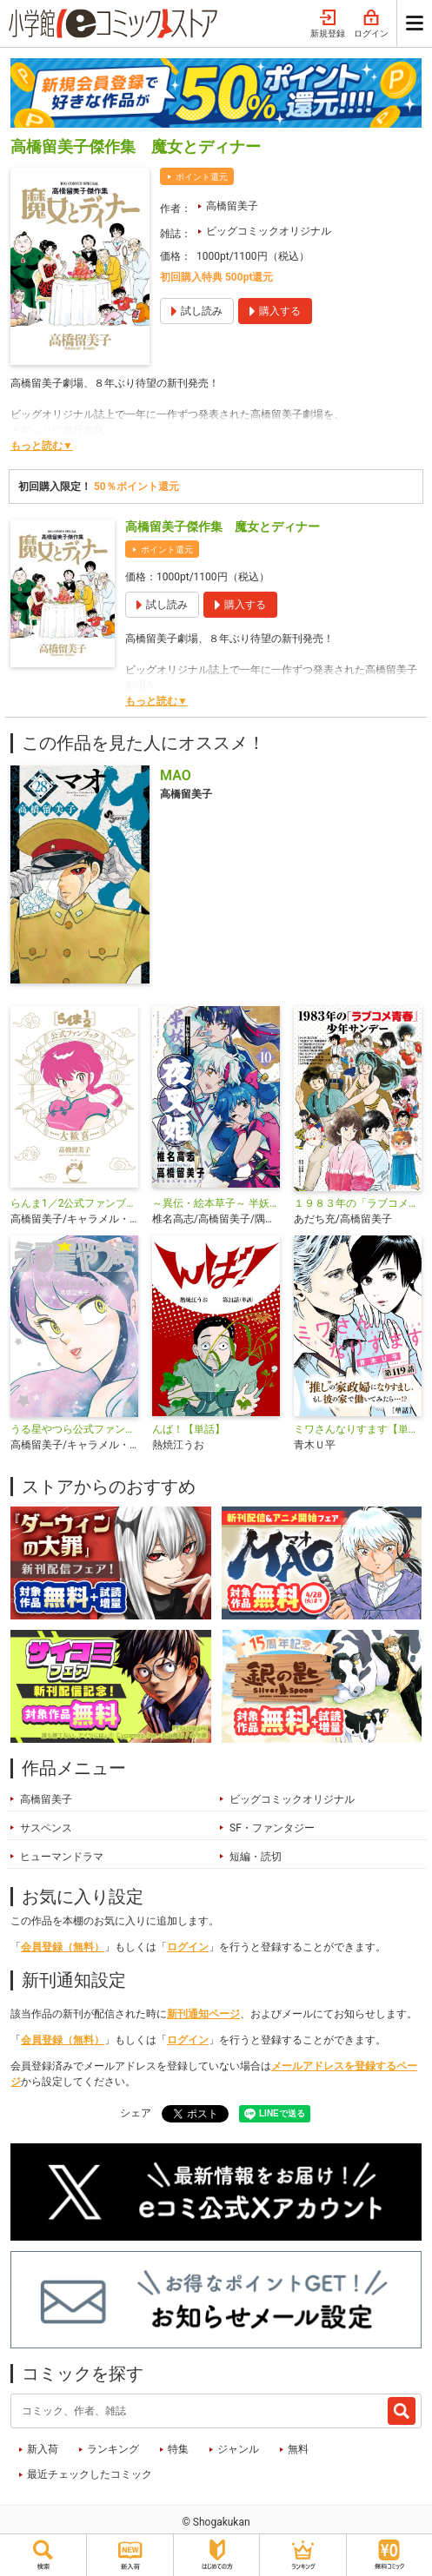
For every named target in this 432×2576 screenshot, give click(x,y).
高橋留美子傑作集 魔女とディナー (222, 526)
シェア (135, 2113)
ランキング (113, 2449)
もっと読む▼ (41, 446)
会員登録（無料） (62, 1947)
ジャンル (238, 2449)
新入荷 (42, 2449)
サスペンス (46, 1828)
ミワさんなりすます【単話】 (358, 1429)
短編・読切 (255, 1857)
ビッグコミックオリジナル (268, 231)
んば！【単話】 (188, 1429)
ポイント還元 (202, 177)
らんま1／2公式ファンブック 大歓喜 (74, 1203)
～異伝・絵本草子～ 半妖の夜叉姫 (216, 1203)
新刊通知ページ (203, 2014)
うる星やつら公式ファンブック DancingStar (74, 1429)
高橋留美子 (232, 206)
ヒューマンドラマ (61, 1857)
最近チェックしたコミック (89, 2474)
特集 (178, 2449)
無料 (298, 2449)
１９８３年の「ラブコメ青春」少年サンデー (358, 1203)
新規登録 (327, 24)
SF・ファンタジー (272, 1828)
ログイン (371, 24)
